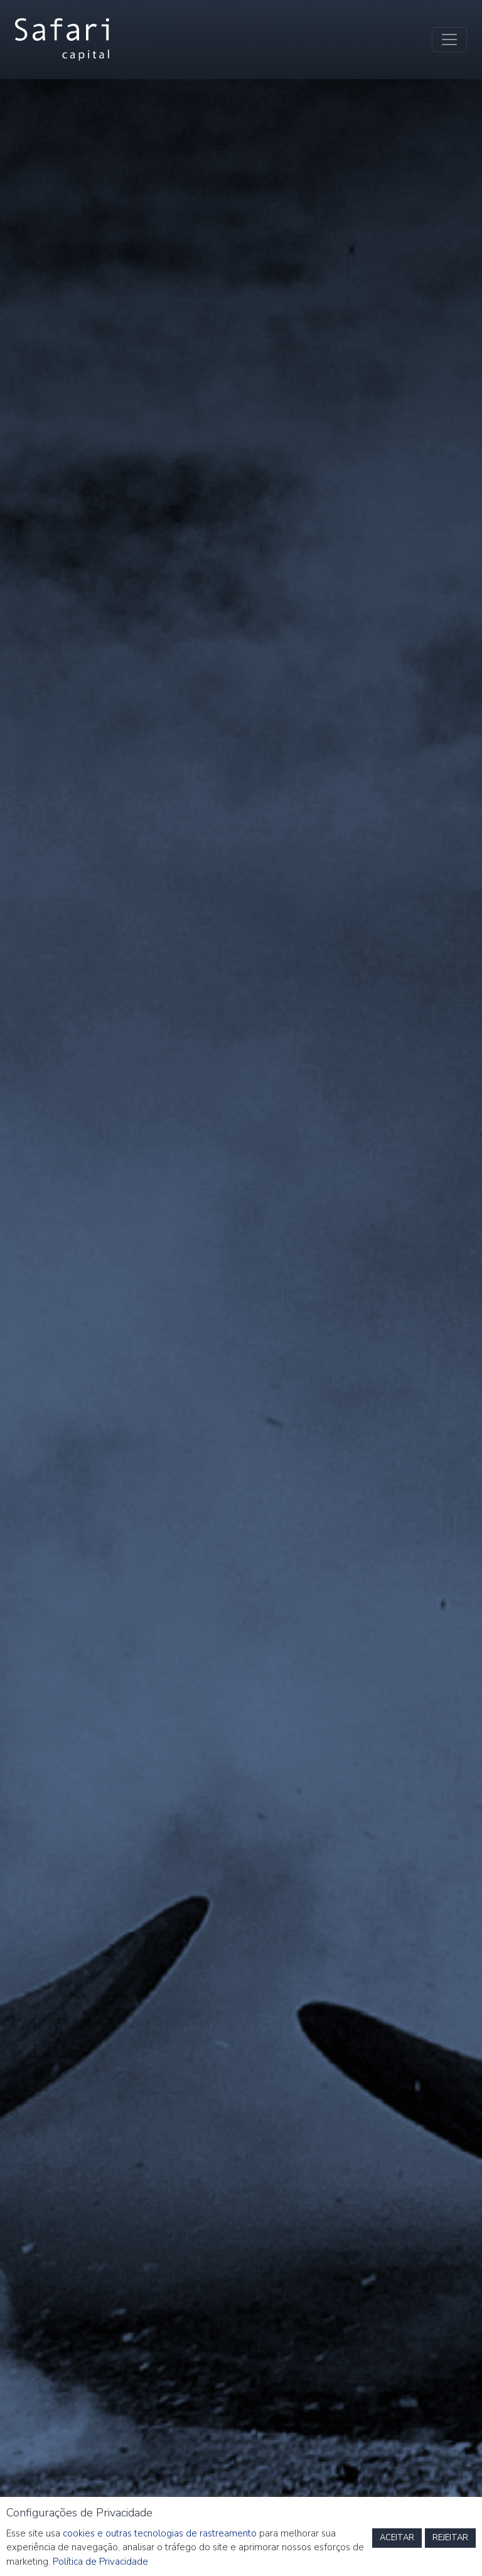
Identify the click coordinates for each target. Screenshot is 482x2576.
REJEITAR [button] (450, 2537)
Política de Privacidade (100, 2561)
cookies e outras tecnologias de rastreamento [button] (160, 2533)
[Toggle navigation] (449, 39)
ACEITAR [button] (397, 2537)
